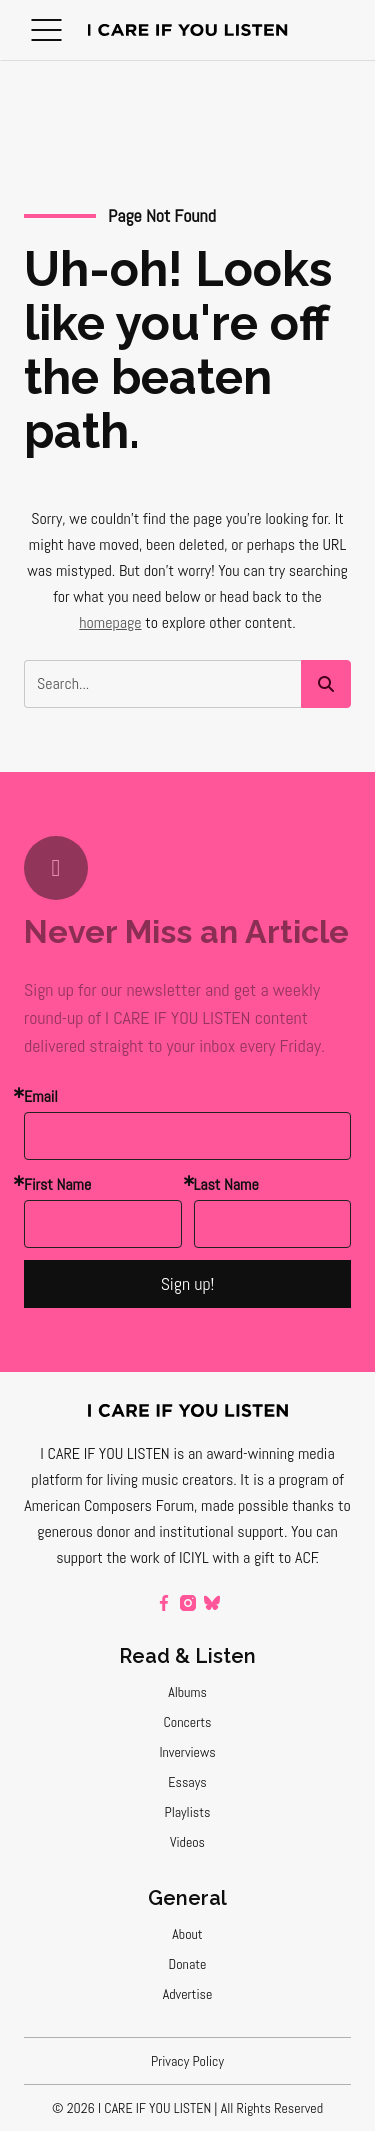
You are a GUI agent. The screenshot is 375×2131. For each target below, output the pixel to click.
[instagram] (188, 1603)
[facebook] (164, 1603)
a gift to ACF (280, 1557)
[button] (46, 30)
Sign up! (188, 1283)
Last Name (226, 1184)
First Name (57, 1184)
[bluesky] (212, 1603)
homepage (110, 622)
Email (41, 1096)
